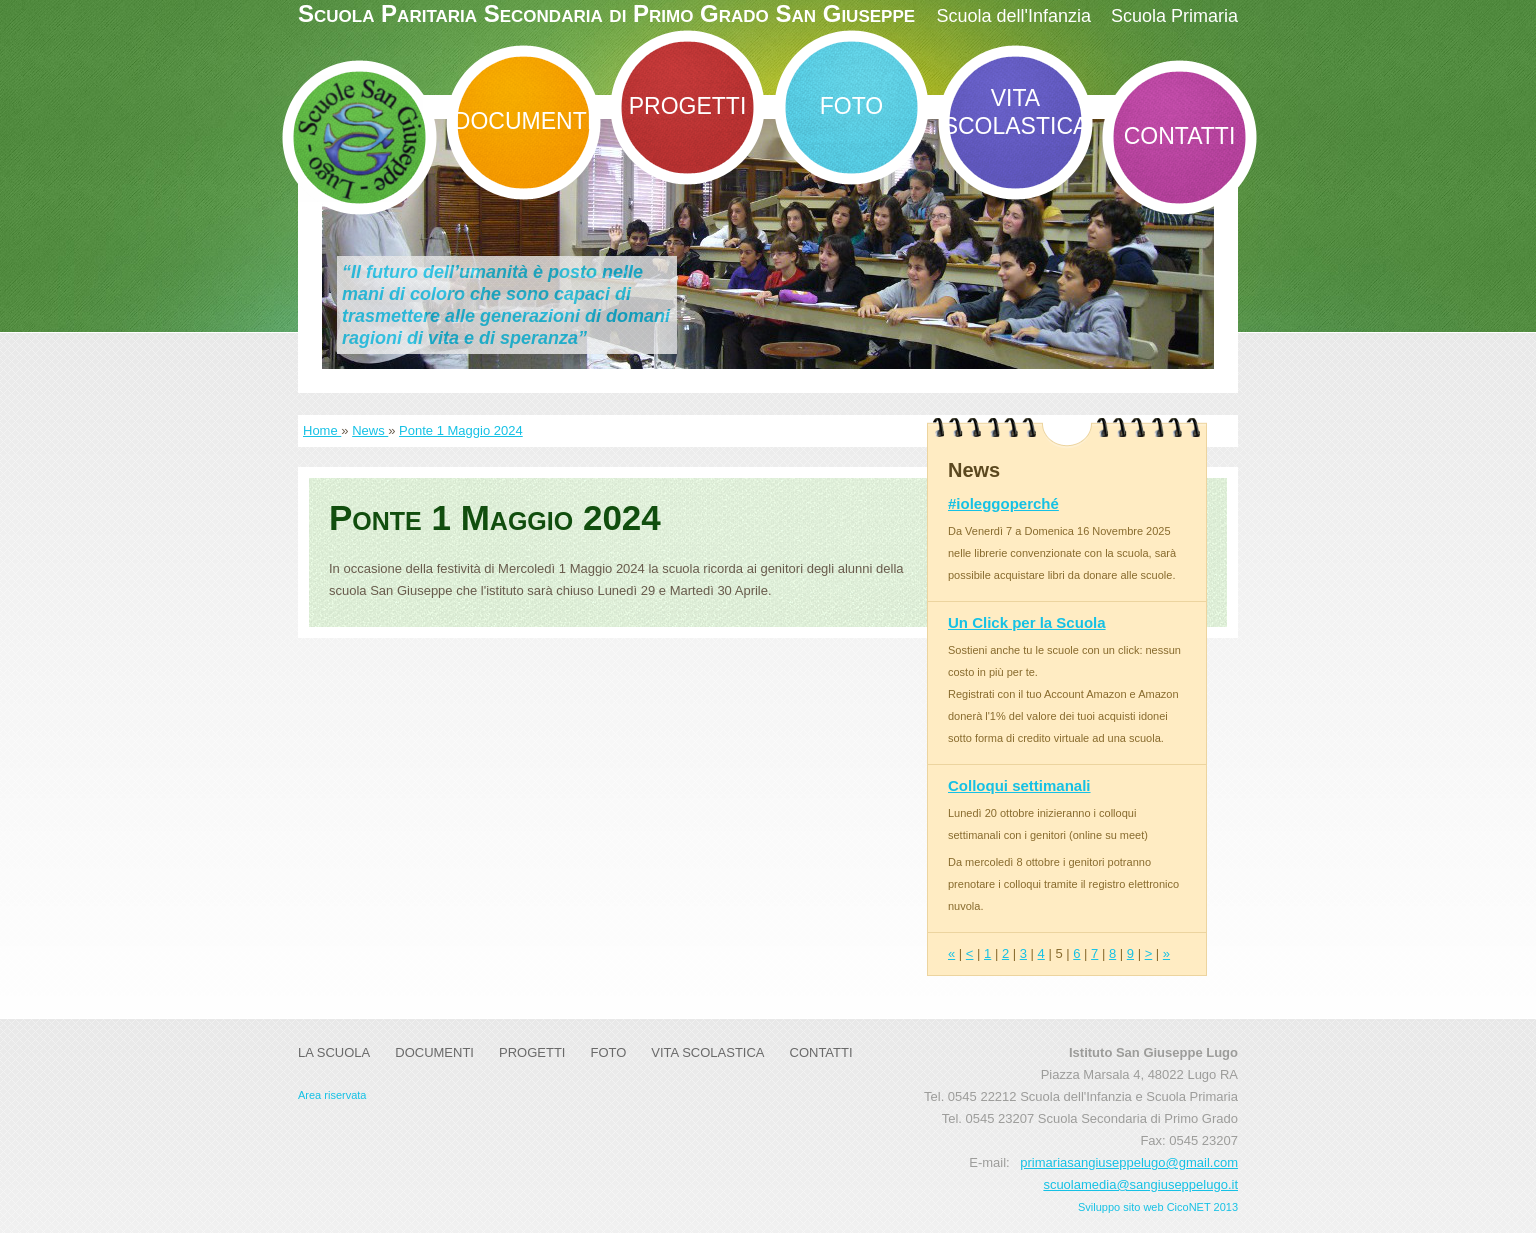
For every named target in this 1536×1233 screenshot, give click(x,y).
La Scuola (334, 1052)
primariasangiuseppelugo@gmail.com (1129, 1162)
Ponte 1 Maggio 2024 (461, 430)
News (370, 430)
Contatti (1180, 136)
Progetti (688, 106)
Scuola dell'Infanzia (1013, 16)
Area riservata (332, 1095)
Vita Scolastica (1016, 112)
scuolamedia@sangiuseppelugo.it (1140, 1184)
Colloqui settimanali (1019, 785)
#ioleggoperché (1003, 503)
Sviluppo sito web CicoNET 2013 (1158, 1207)
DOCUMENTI (523, 121)
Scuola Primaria (1174, 16)
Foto (851, 106)
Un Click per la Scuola (1027, 622)
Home (322, 430)
